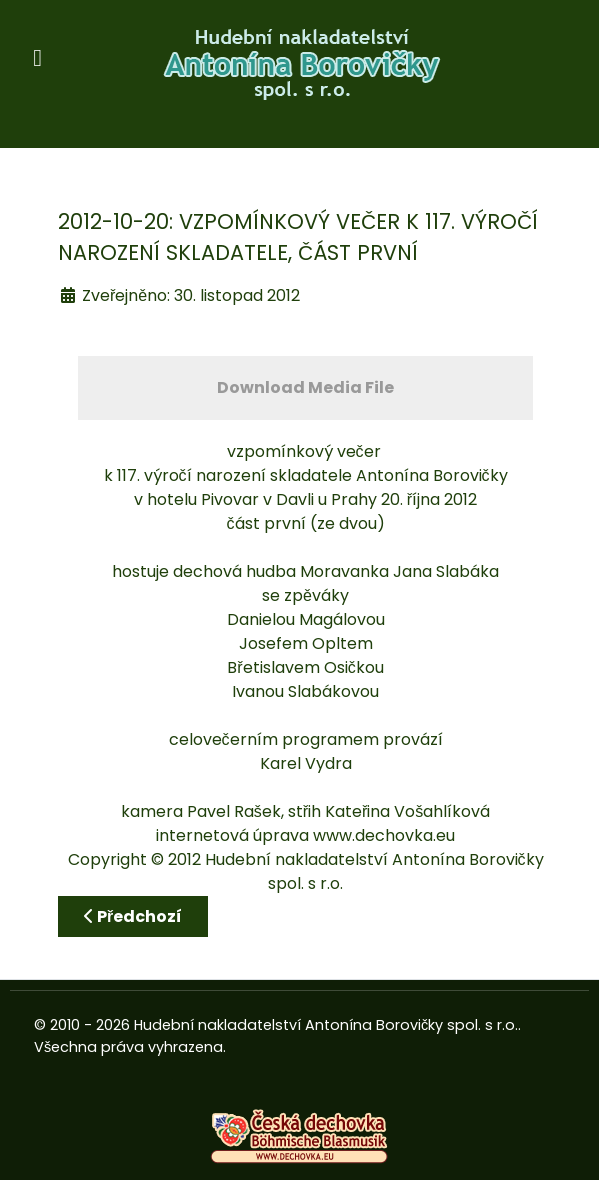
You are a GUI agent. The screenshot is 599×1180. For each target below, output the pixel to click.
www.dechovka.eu (384, 835)
